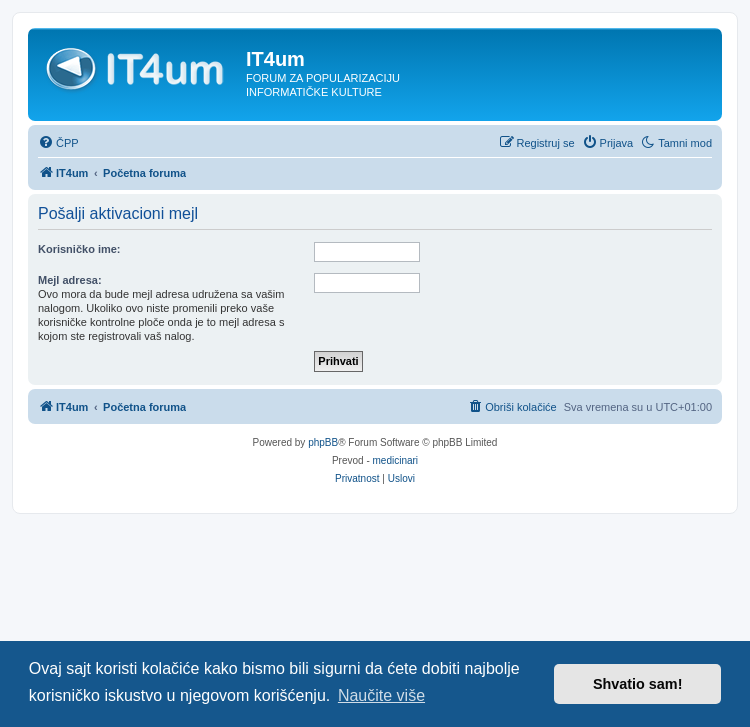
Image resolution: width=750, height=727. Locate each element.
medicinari (396, 460)
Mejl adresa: (70, 280)
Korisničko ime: (79, 249)
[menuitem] (58, 143)
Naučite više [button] (381, 695)
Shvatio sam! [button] (638, 684)
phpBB (323, 442)
